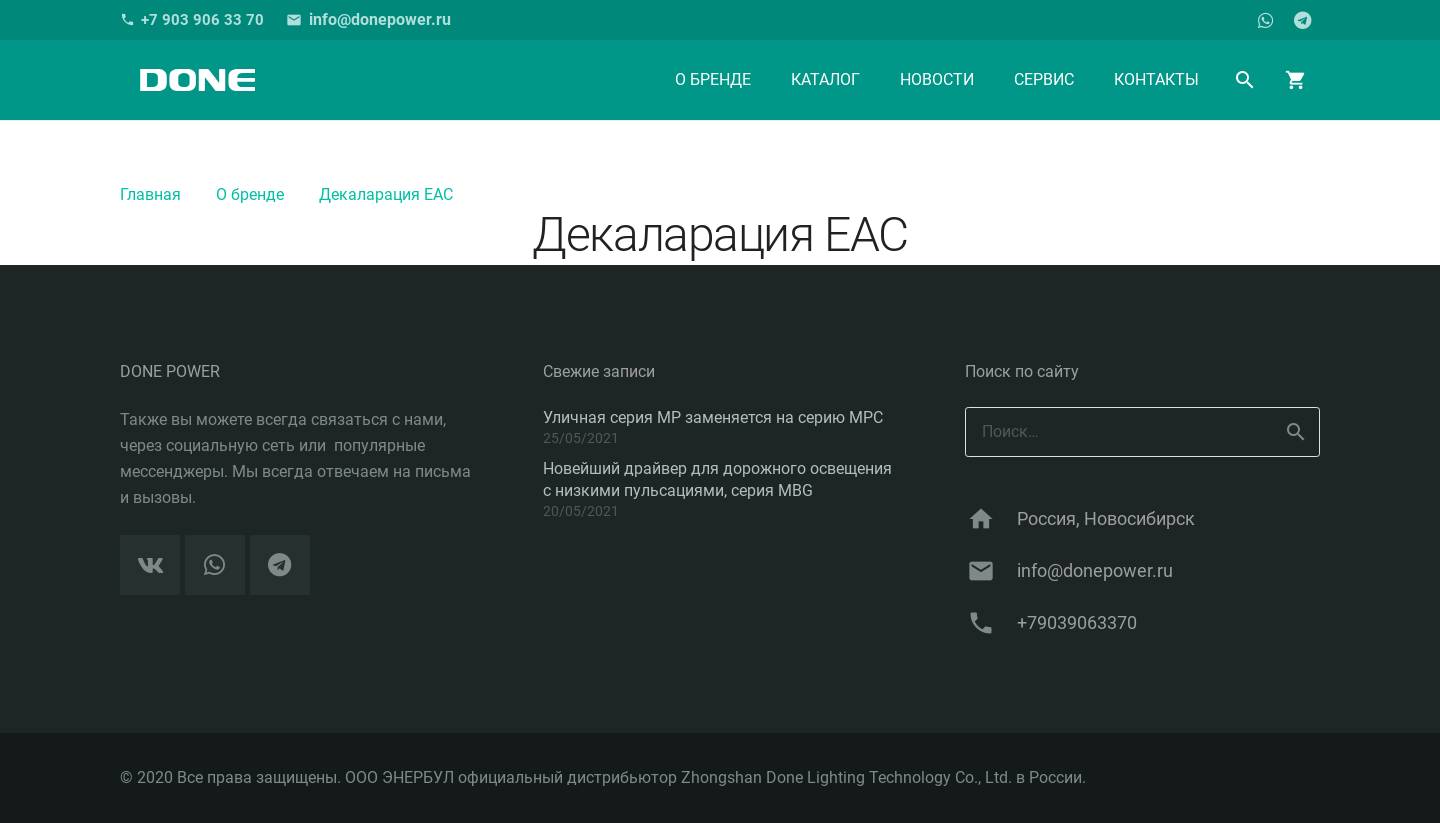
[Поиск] (1245, 80)
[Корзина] (1296, 80)
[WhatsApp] (1266, 20)
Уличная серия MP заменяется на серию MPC (713, 417)
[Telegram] (1302, 20)
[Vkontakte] (150, 565)
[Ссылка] (197, 80)
